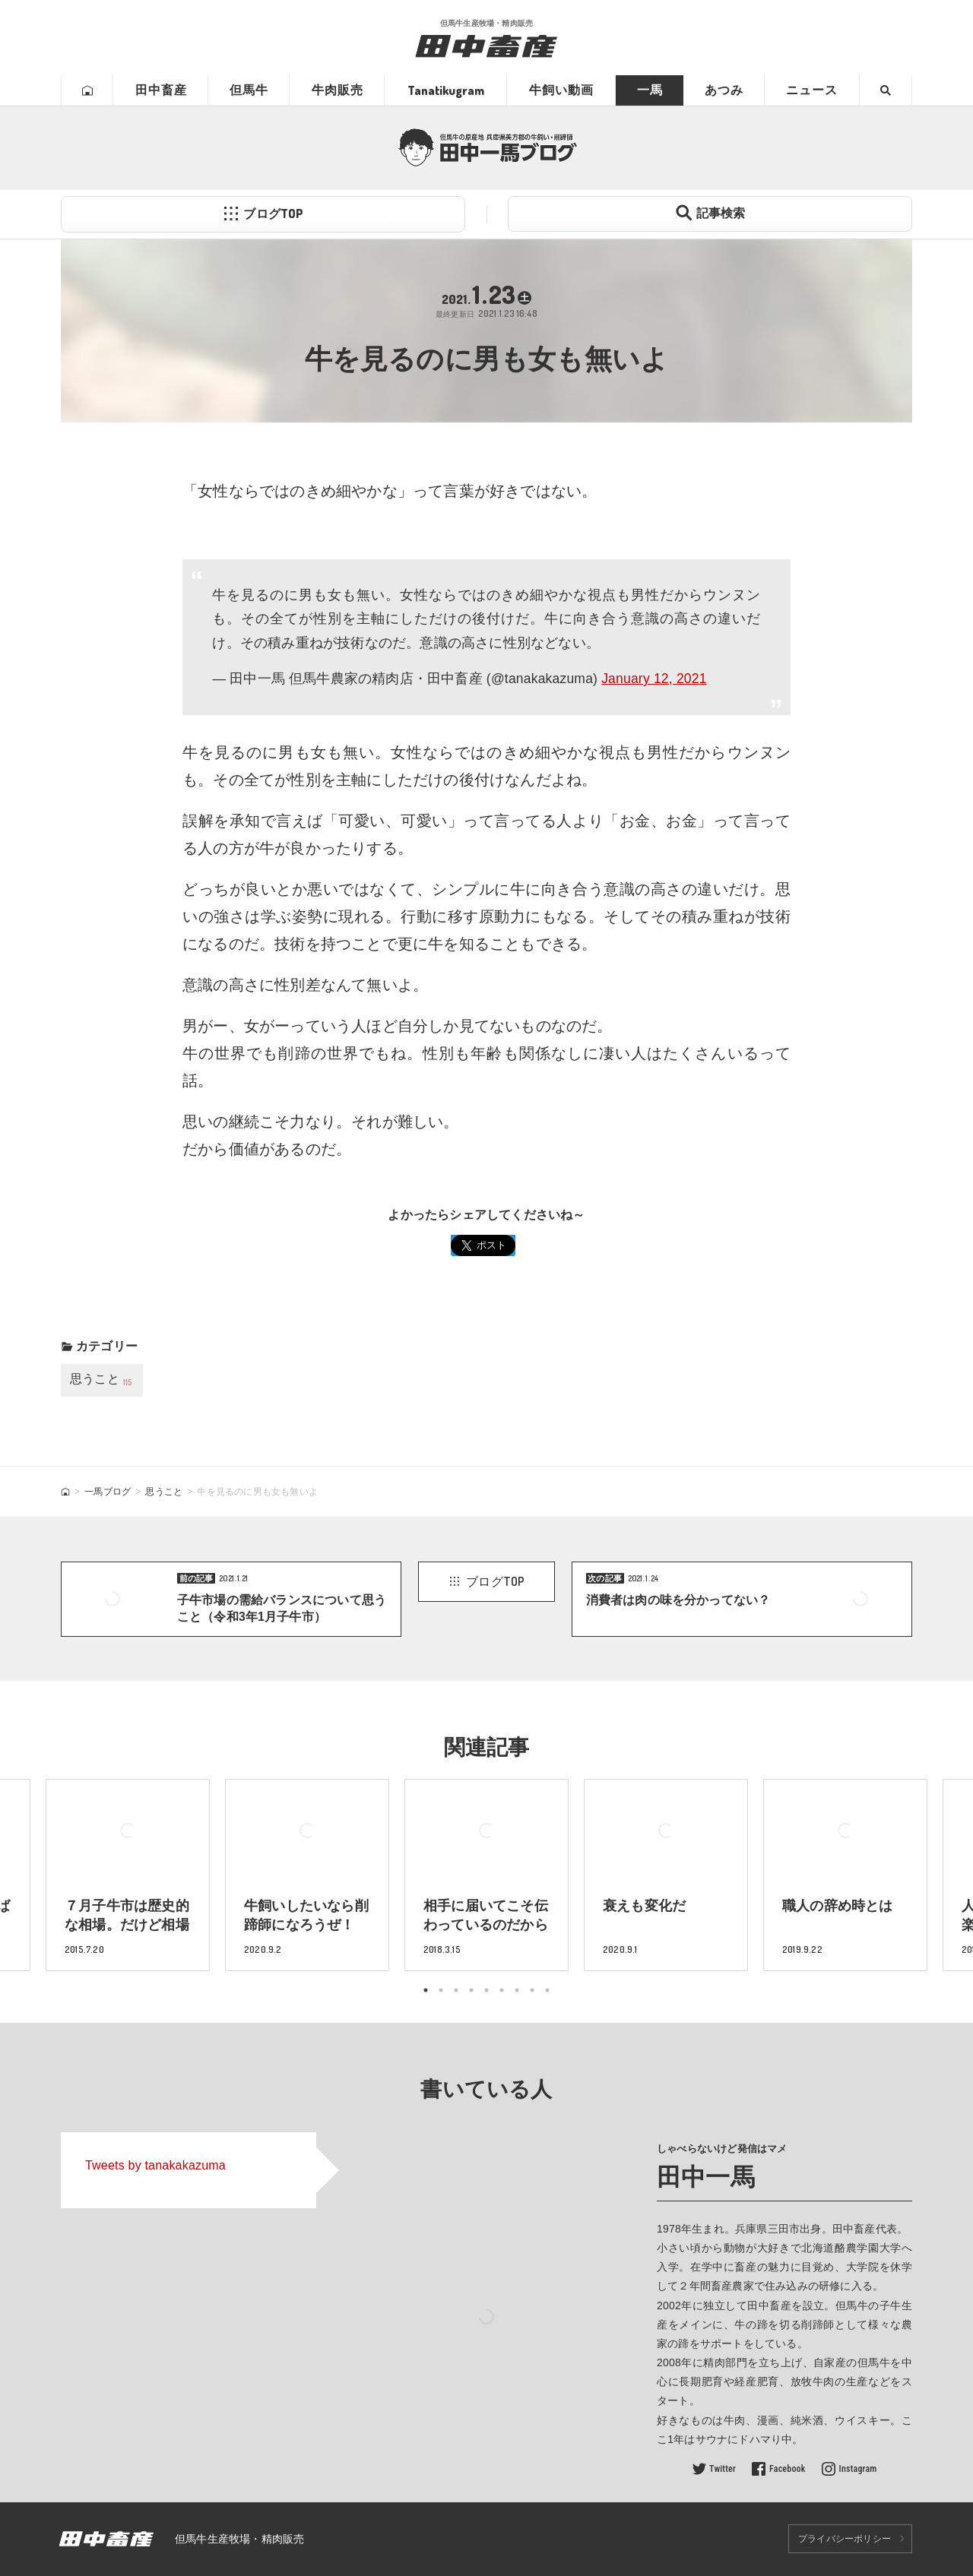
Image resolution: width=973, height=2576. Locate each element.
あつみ (724, 90)
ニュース (812, 90)
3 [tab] (456, 1990)
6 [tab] (501, 1990)
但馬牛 (249, 90)
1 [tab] (425, 1990)
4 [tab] (471, 1990)
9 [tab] (547, 1990)
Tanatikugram (445, 90)
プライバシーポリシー (844, 2538)
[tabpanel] (486, 1875)
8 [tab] (532, 1990)
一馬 (650, 90)
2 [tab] (440, 1990)
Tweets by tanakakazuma (155, 2165)
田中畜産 (161, 90)
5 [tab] (486, 1990)
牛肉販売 (337, 90)
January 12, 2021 (653, 678)
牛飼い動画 (561, 90)
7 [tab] (517, 1990)
